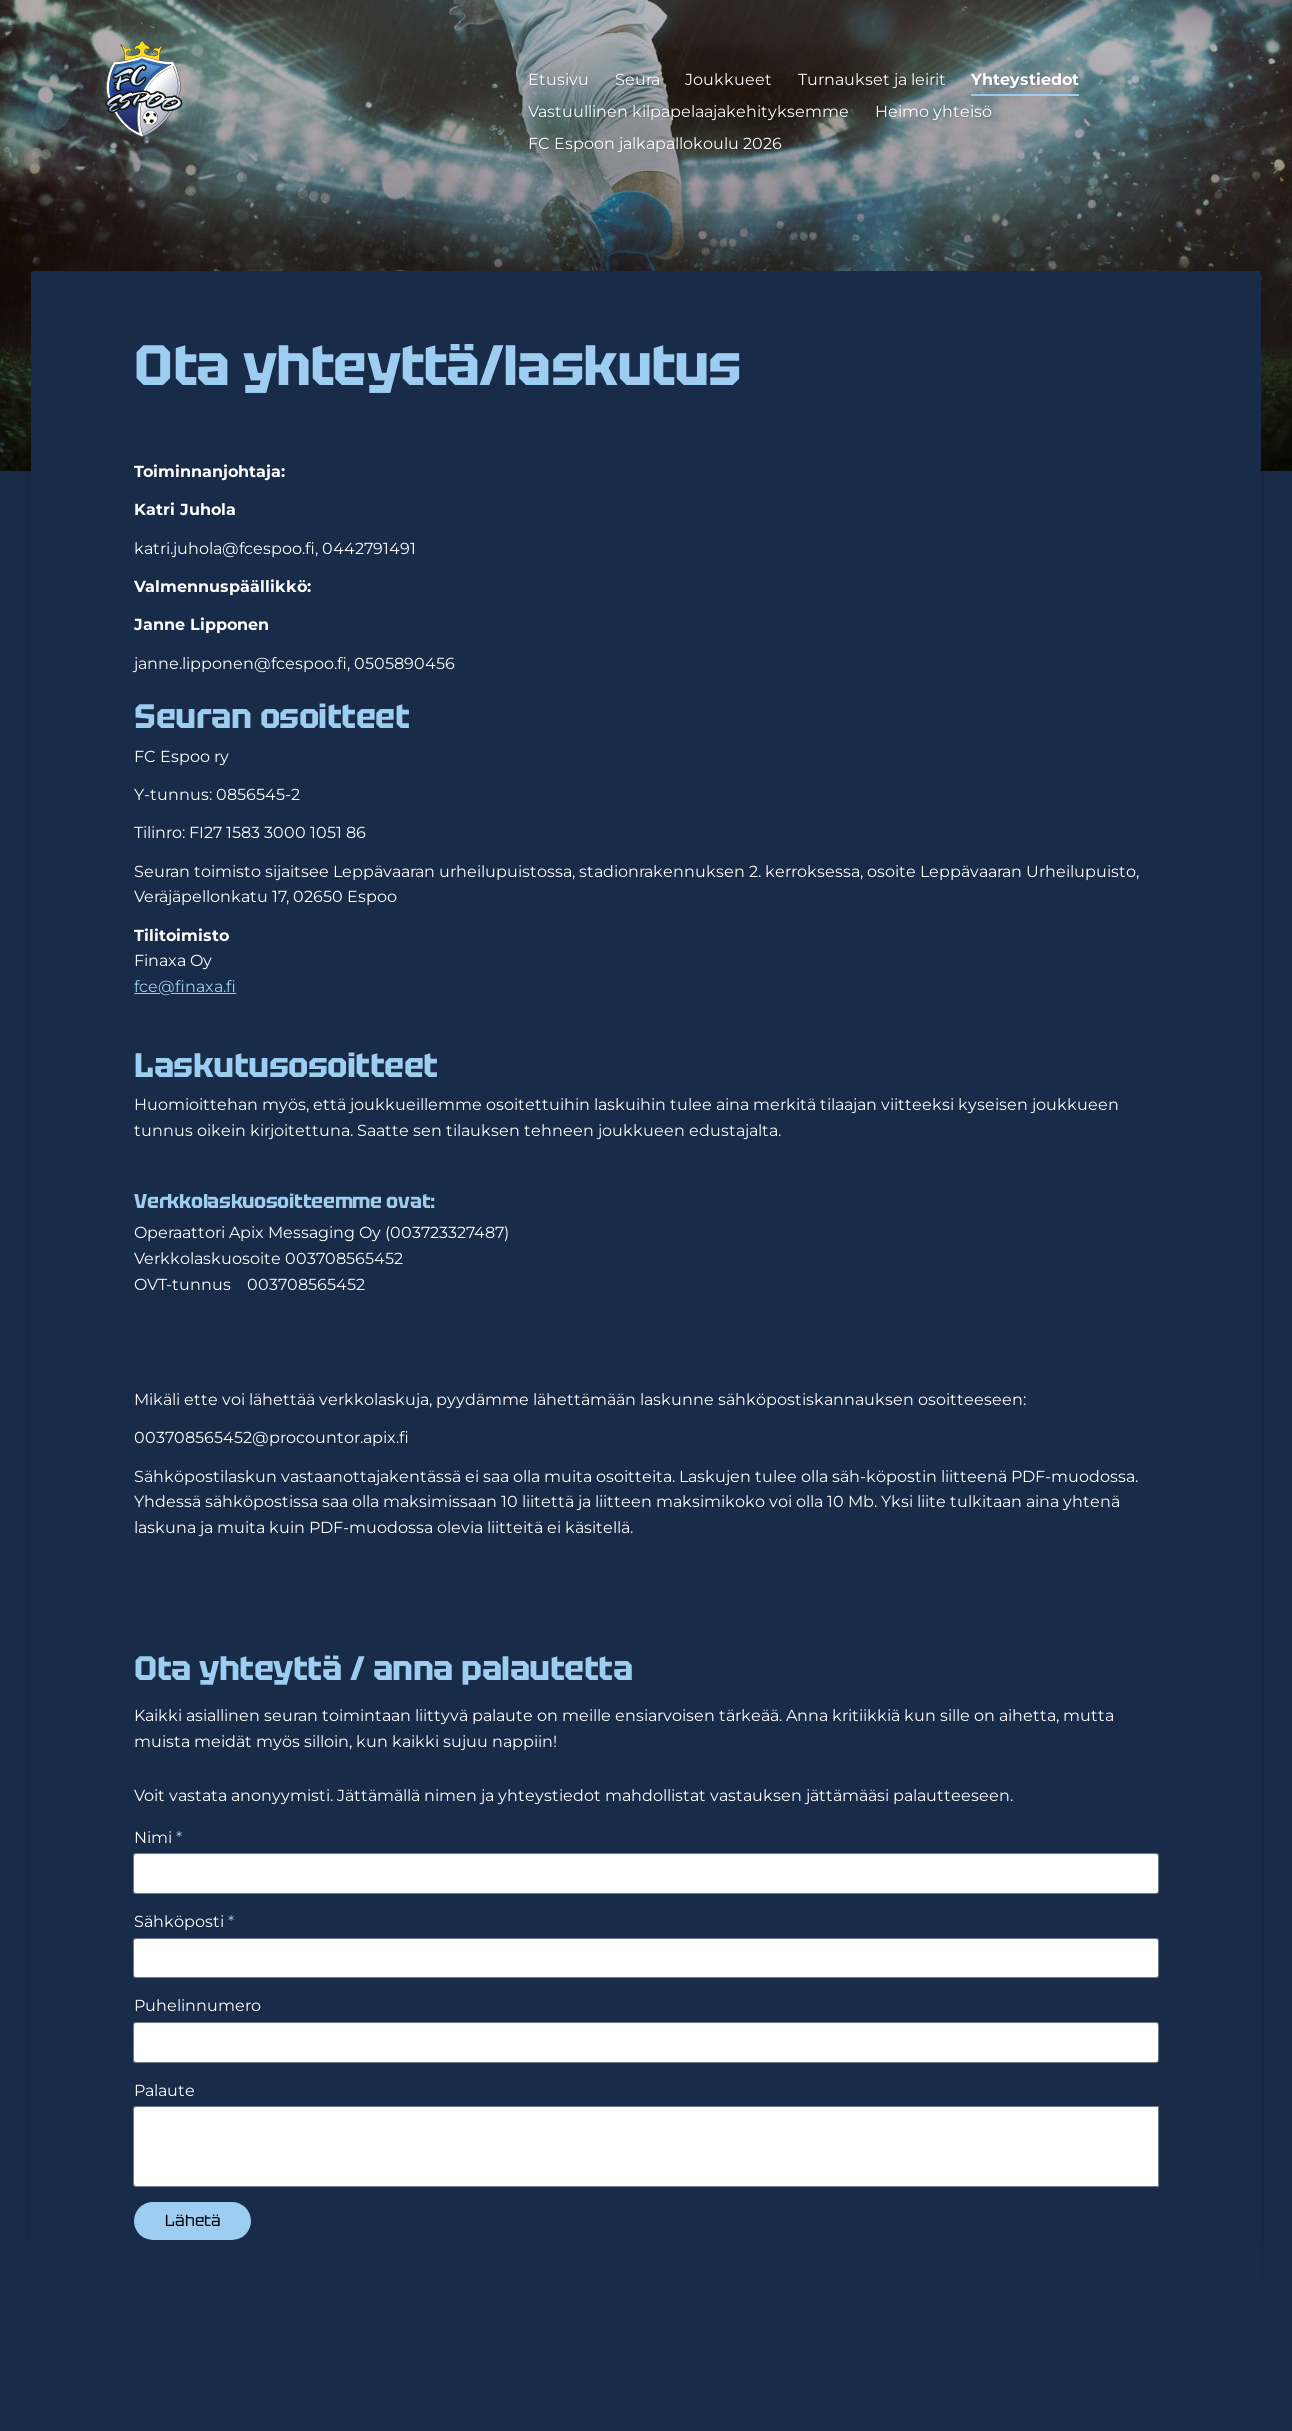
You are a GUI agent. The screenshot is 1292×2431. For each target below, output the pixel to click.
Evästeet (894, 2365)
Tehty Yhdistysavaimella (1091, 2364)
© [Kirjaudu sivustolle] (137, 2364)
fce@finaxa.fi (185, 986)
